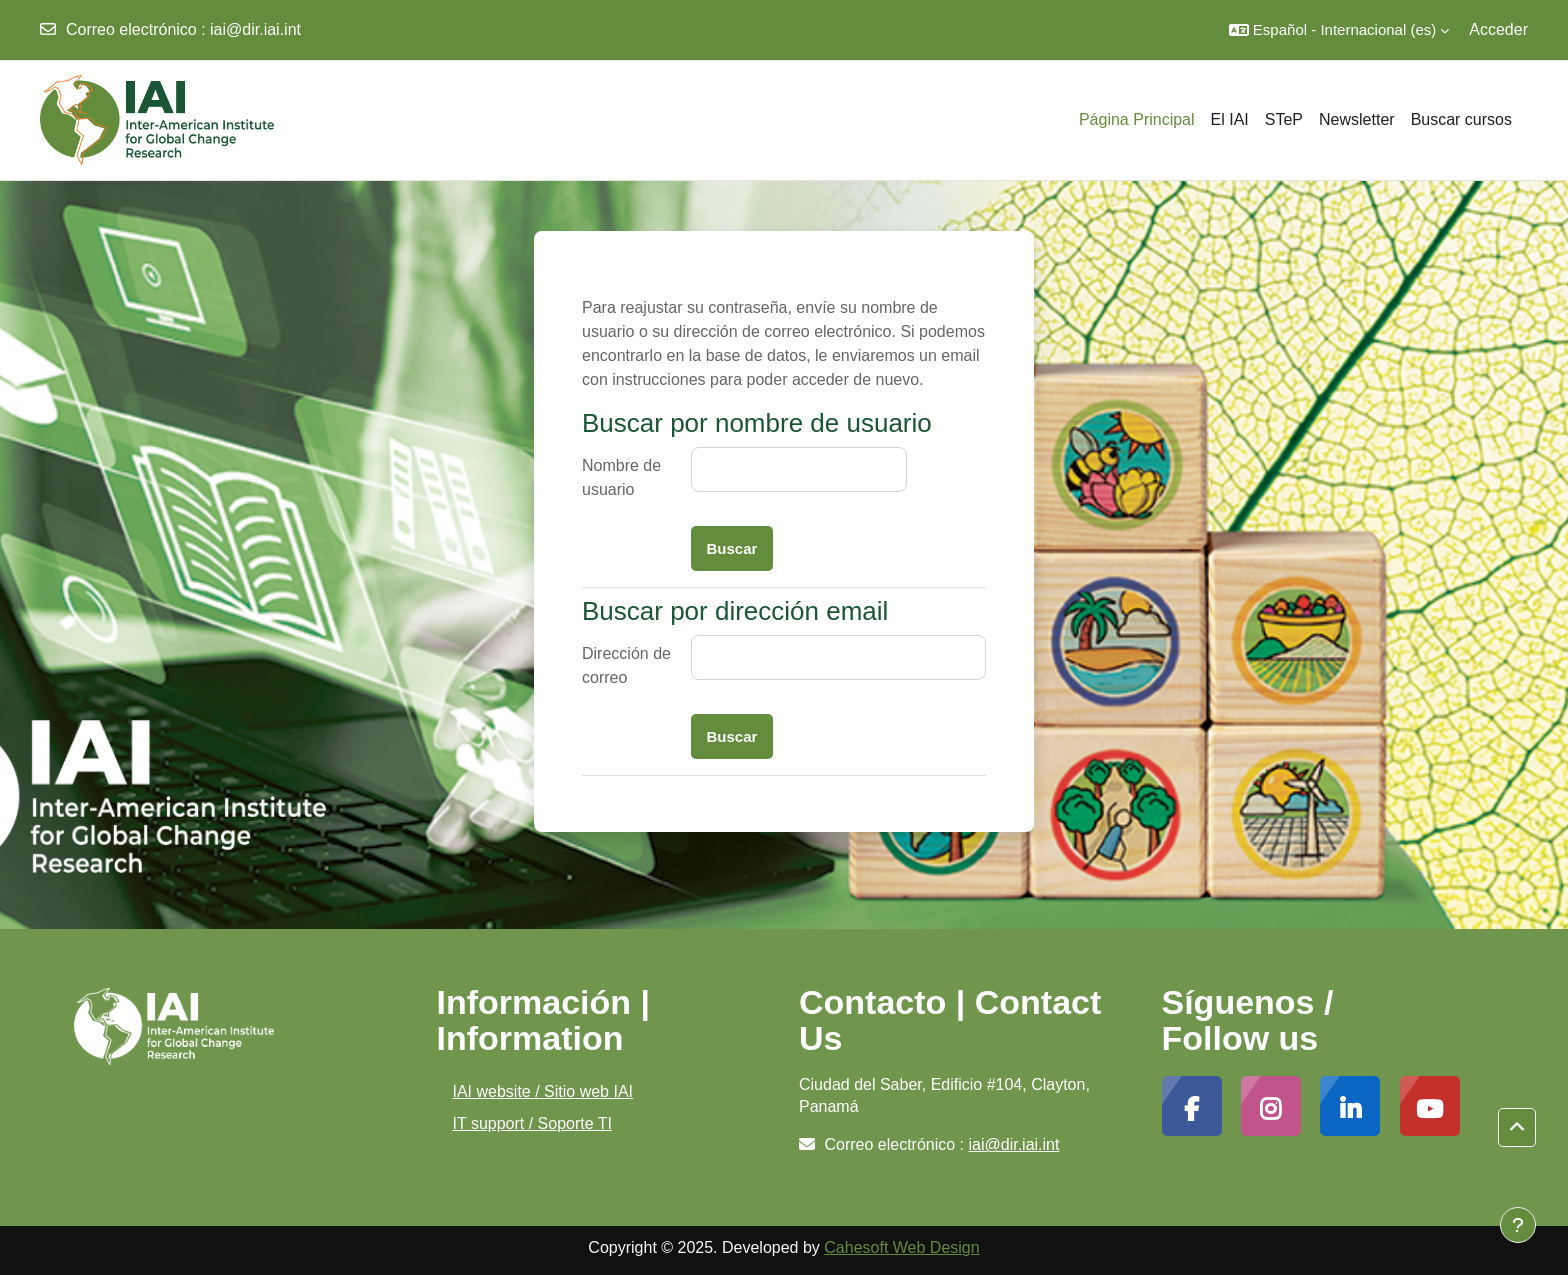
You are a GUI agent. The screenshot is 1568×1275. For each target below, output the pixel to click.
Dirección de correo (626, 665)
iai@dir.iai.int (255, 29)
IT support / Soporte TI (533, 1123)
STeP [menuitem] (1284, 119)
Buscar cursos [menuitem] (1461, 119)
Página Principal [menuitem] (1137, 119)
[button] (1339, 30)
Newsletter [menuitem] (1357, 119)
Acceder (1498, 29)
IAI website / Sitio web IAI (543, 1091)
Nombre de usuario (621, 477)
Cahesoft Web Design (901, 1247)
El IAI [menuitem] (1230, 119)
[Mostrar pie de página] (1518, 1225)
